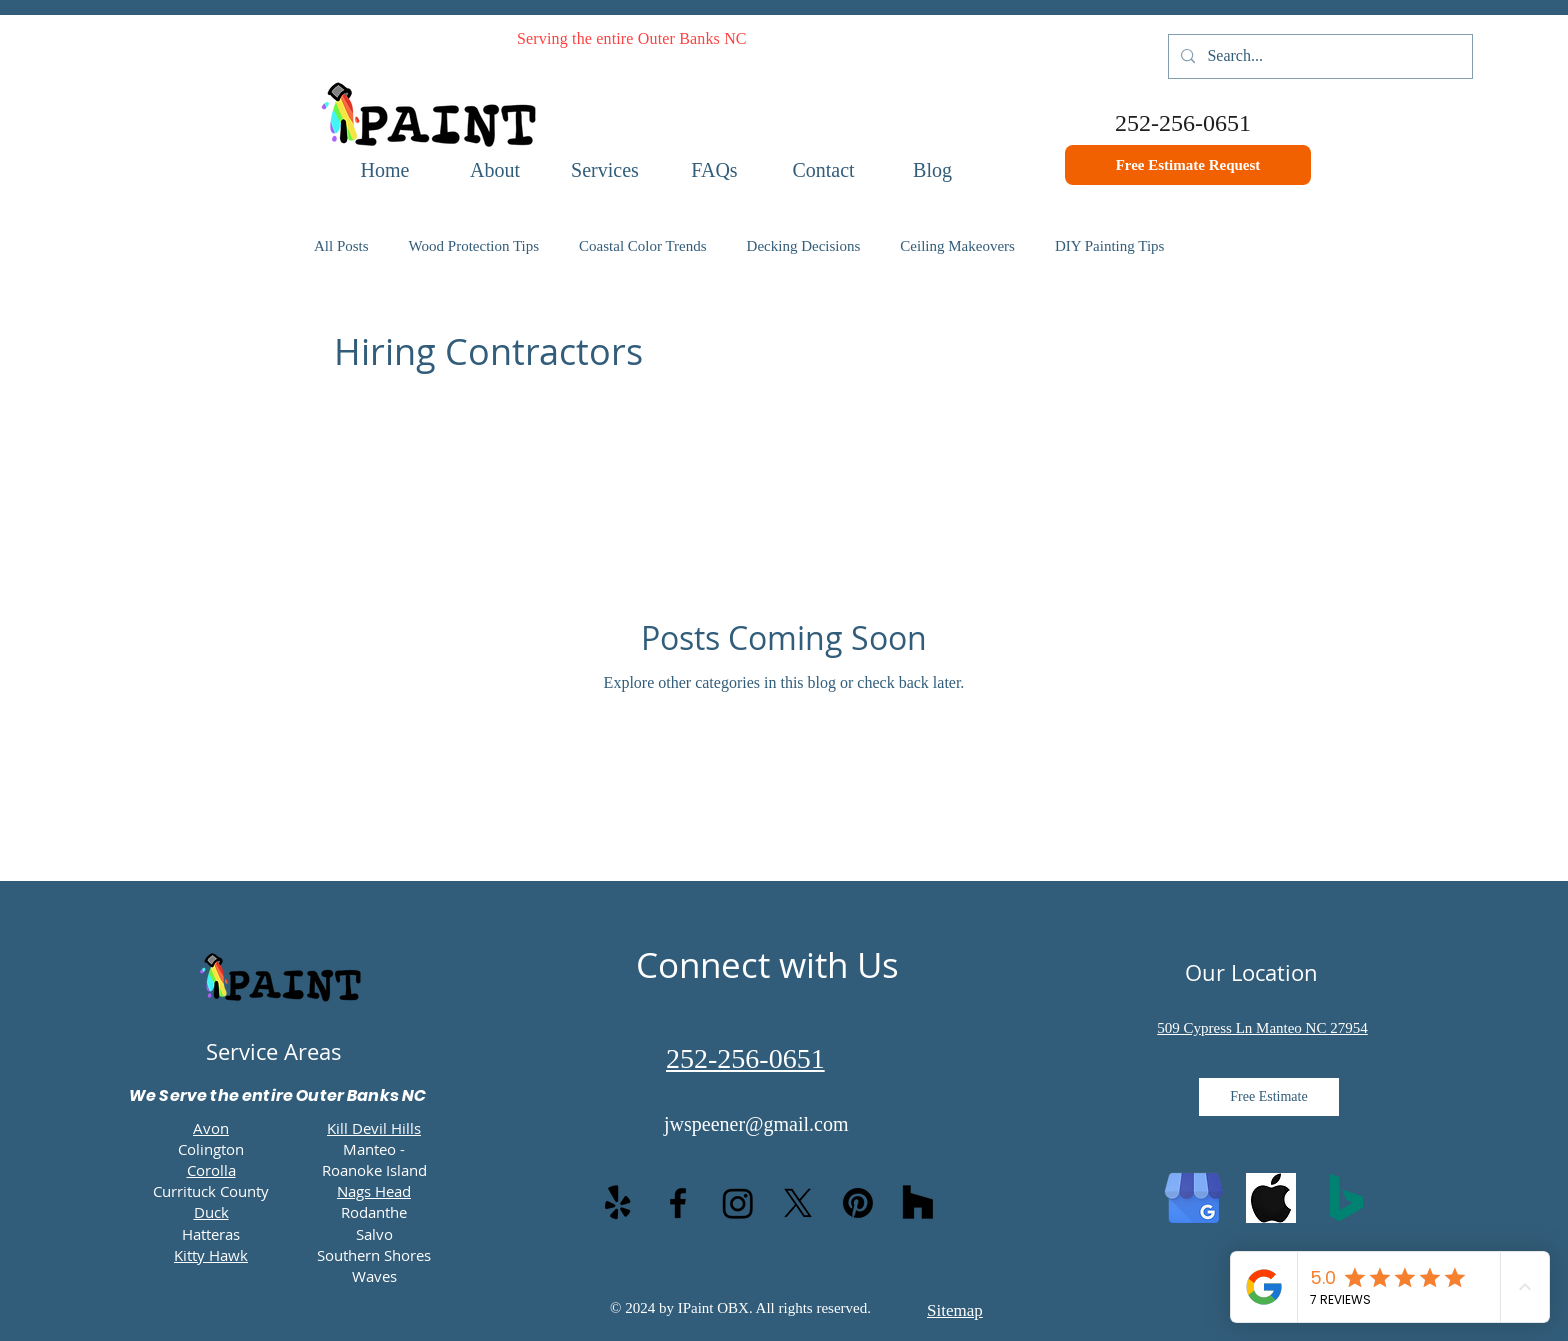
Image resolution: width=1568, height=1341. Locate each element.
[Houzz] (918, 1203)
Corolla (211, 1170)
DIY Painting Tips (1109, 246)
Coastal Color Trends (643, 246)
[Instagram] (738, 1203)
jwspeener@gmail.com (756, 1124)
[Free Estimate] (1269, 1097)
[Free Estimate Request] (1188, 165)
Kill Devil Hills (374, 1128)
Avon (211, 1128)
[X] (798, 1203)
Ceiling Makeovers (957, 246)
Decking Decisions (804, 246)
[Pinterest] (858, 1203)
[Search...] (1318, 56)
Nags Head (374, 1191)
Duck (211, 1212)
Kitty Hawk (211, 1255)
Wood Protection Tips (474, 246)
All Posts (341, 246)
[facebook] (678, 1203)
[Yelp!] (618, 1203)
